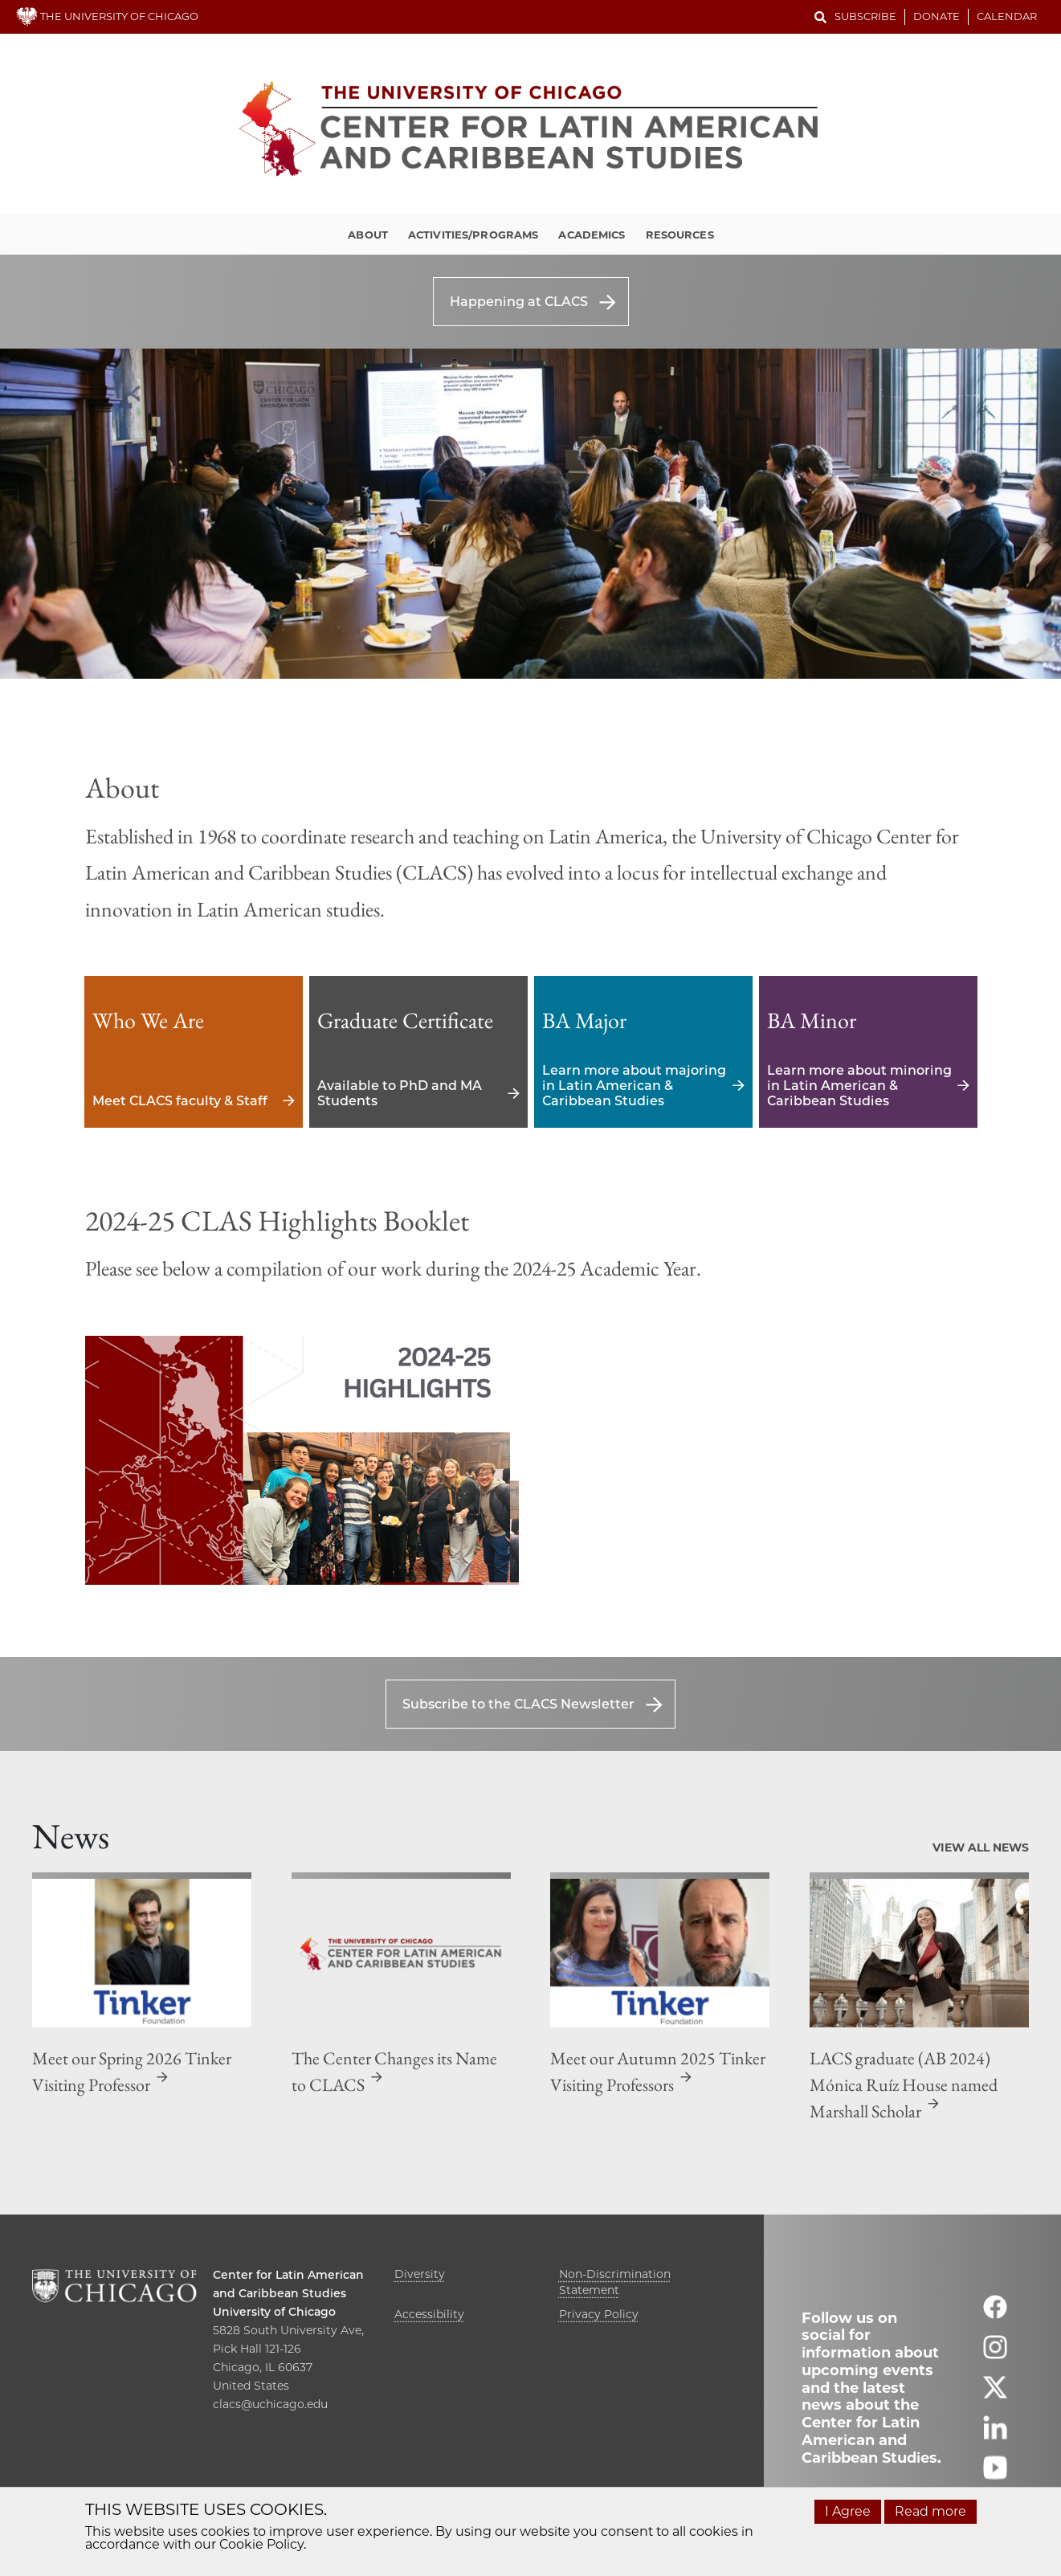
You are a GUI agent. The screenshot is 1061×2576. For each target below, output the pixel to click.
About (368, 234)
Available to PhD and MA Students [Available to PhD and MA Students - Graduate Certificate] (418, 1052)
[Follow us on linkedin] (995, 2434)
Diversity (419, 2274)
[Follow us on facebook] (995, 2313)
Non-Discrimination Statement (615, 2282)
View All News (980, 1847)
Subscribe (865, 16)
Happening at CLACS (519, 301)
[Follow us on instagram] (995, 2354)
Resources (680, 234)
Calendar (1007, 16)
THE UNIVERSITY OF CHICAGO (107, 16)
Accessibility (429, 2314)
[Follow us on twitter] (995, 2394)
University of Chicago (274, 2312)
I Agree (848, 2511)
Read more (930, 2511)
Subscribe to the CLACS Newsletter (518, 1704)
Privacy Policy (599, 2314)
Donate (936, 16)
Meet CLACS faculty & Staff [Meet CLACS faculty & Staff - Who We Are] (193, 1052)
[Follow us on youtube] (995, 2474)
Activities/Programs (473, 234)
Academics (591, 234)
